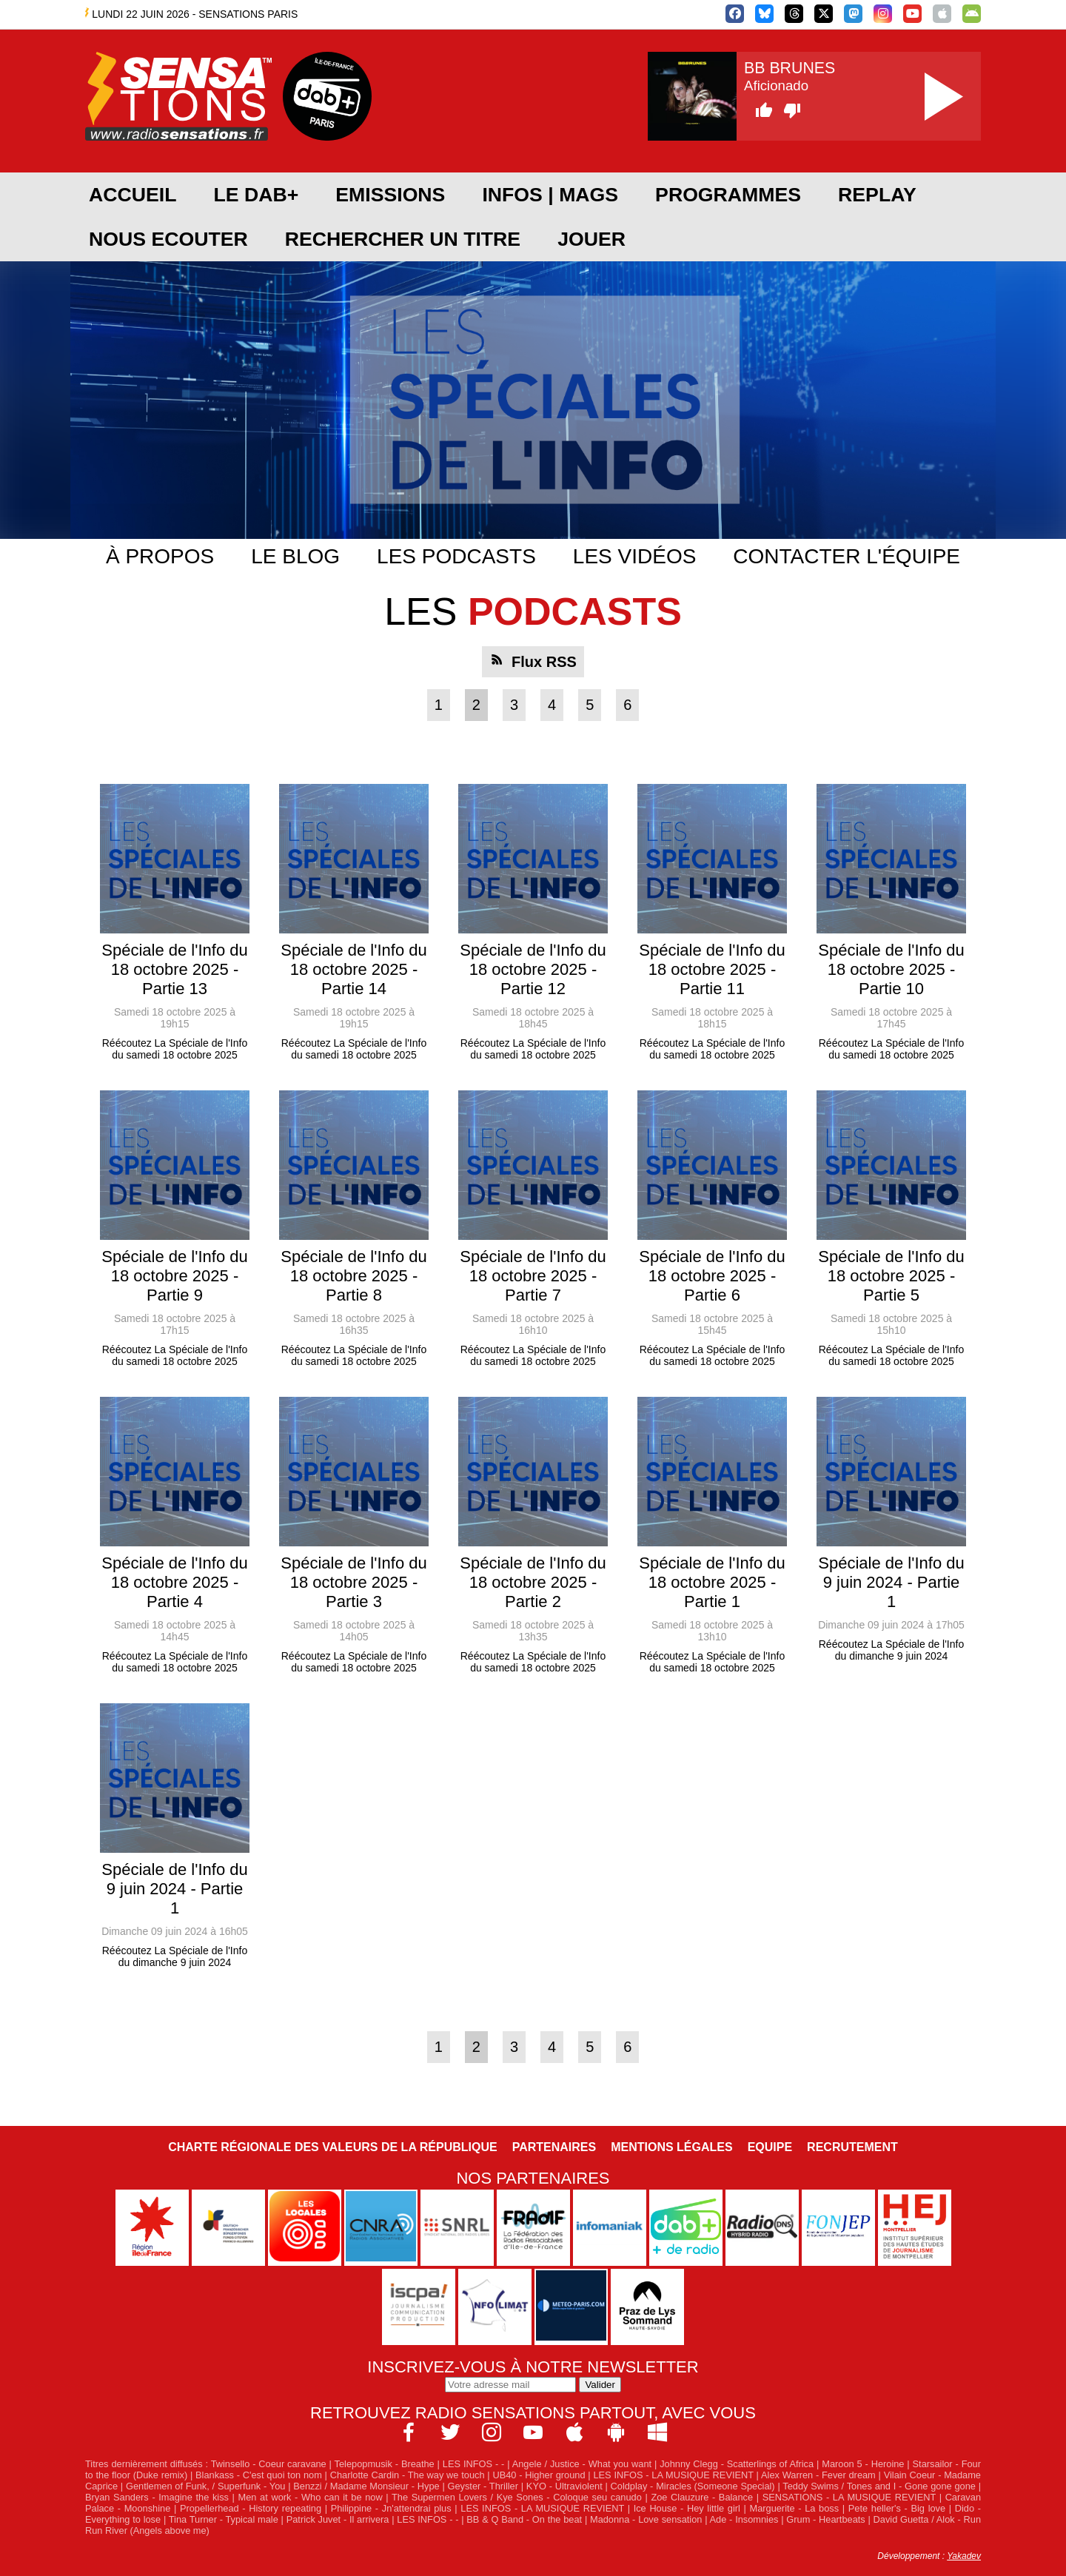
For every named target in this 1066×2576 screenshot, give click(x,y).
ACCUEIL (132, 195)
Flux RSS (544, 662)
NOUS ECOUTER (168, 239)
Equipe (770, 2147)
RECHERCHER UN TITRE (402, 239)
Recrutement (852, 2147)
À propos (160, 556)
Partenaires (554, 2147)
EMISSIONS (390, 195)
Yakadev (964, 2556)
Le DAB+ (255, 195)
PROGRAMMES (728, 195)
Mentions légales (671, 2147)
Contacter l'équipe (846, 556)
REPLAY (877, 195)
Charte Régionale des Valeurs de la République (332, 2147)
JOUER (591, 239)
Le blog (295, 556)
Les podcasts (456, 556)
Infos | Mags (550, 195)
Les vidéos (635, 556)
